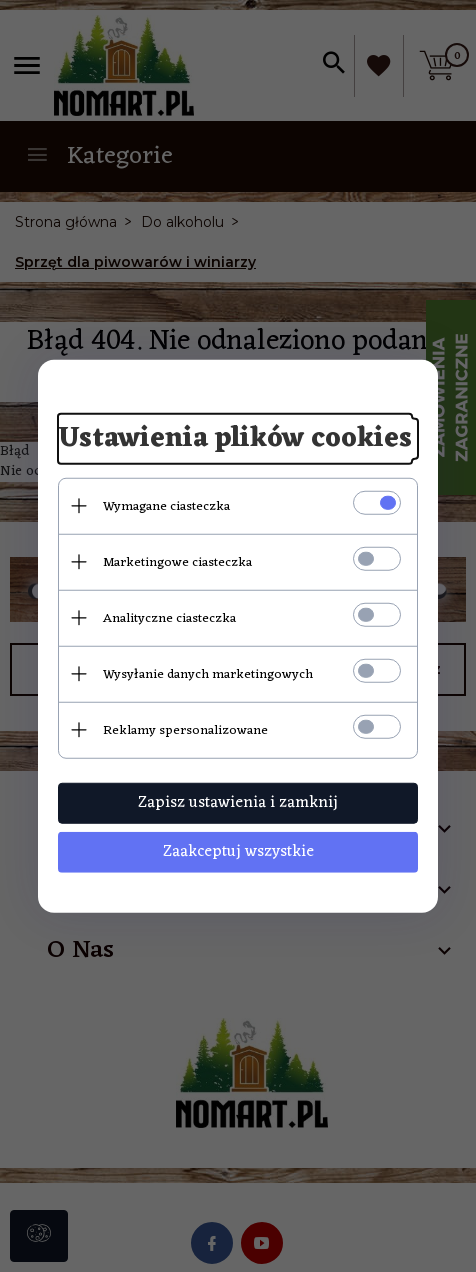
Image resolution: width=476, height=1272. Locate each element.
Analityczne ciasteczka (169, 617)
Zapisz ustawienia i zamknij (238, 802)
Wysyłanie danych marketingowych (208, 673)
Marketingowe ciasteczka (177, 561)
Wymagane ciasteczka (166, 505)
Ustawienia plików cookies (235, 439)
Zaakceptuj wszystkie (238, 851)
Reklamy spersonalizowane (185, 729)
